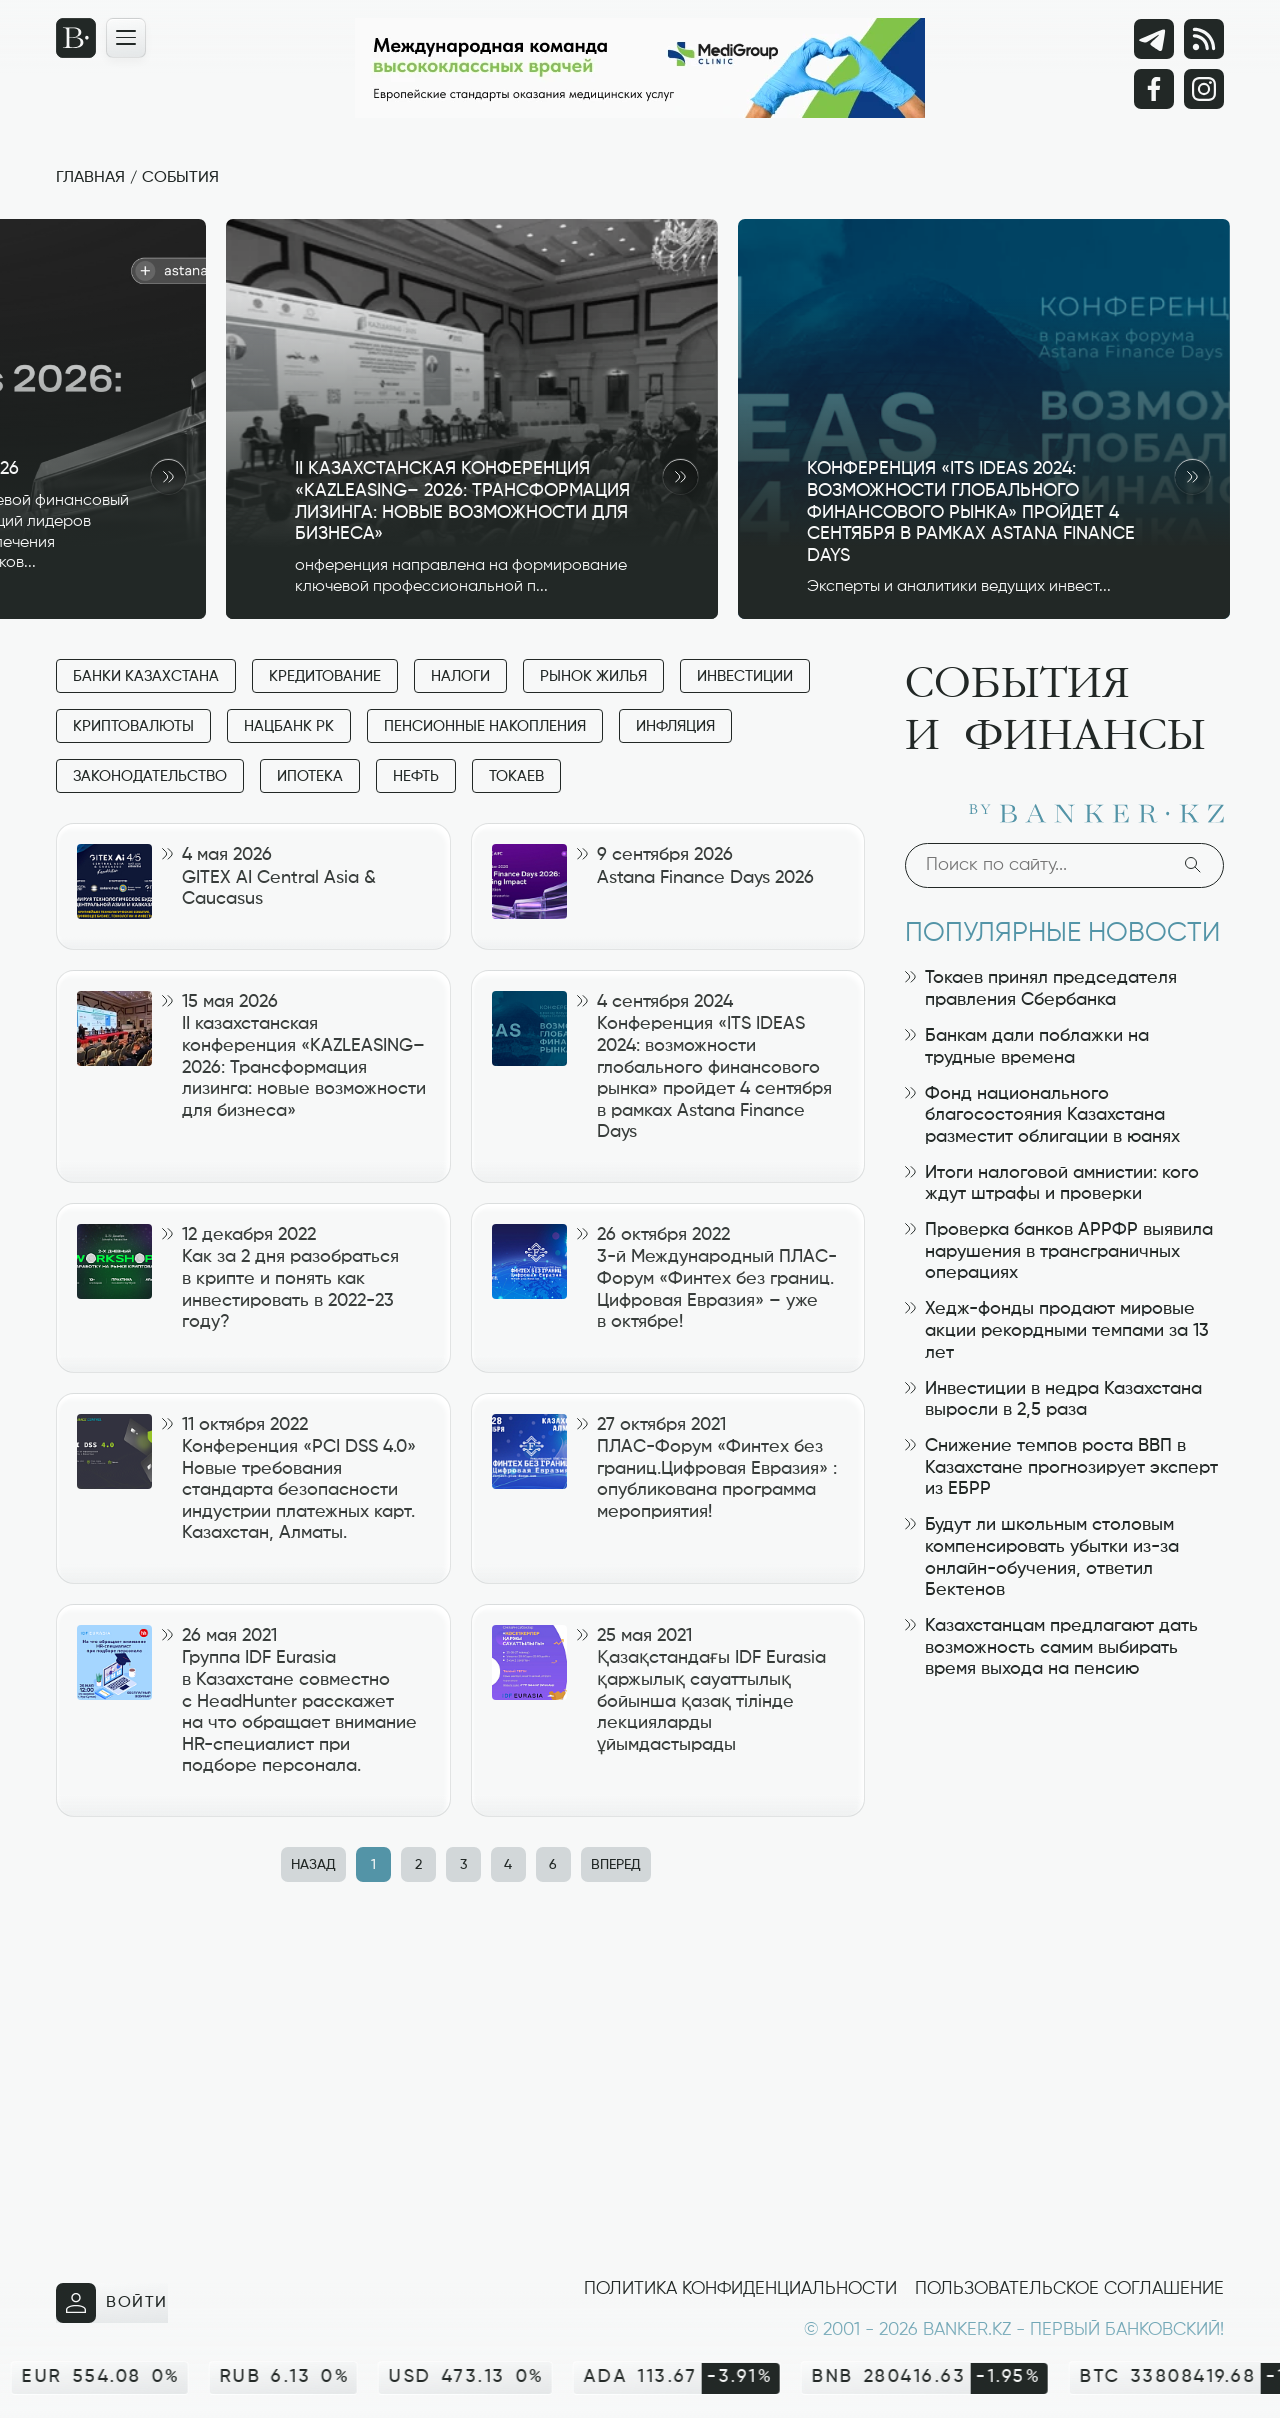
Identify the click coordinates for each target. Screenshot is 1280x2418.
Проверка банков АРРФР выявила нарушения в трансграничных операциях (1059, 1251)
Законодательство (150, 776)
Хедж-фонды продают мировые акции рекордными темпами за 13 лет (1057, 1330)
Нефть (416, 776)
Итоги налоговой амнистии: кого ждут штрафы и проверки (1052, 1184)
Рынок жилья (593, 676)
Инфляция (675, 726)
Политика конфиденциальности (740, 2289)
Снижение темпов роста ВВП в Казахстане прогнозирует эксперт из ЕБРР (1061, 1467)
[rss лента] (1204, 39)
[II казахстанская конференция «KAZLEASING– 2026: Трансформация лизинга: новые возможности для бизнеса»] (472, 419)
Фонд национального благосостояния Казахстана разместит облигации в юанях (1042, 1115)
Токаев (516, 776)
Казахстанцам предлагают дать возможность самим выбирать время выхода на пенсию (1051, 1647)
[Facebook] (1154, 89)
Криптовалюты (133, 726)
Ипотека (310, 776)
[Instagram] (1204, 89)
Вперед (616, 1865)
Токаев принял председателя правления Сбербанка (1041, 989)
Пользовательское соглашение (1069, 2289)
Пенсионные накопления (485, 726)
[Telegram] (1154, 39)
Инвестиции (745, 676)
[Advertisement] (465, 2060)
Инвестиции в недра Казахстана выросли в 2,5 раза (1053, 1400)
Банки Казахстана (146, 676)
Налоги (460, 676)
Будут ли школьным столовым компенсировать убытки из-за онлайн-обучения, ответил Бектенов (1042, 1557)
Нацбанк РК (289, 726)
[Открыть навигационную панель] (126, 38)
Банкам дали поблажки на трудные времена (1027, 1047)
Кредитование (325, 676)
